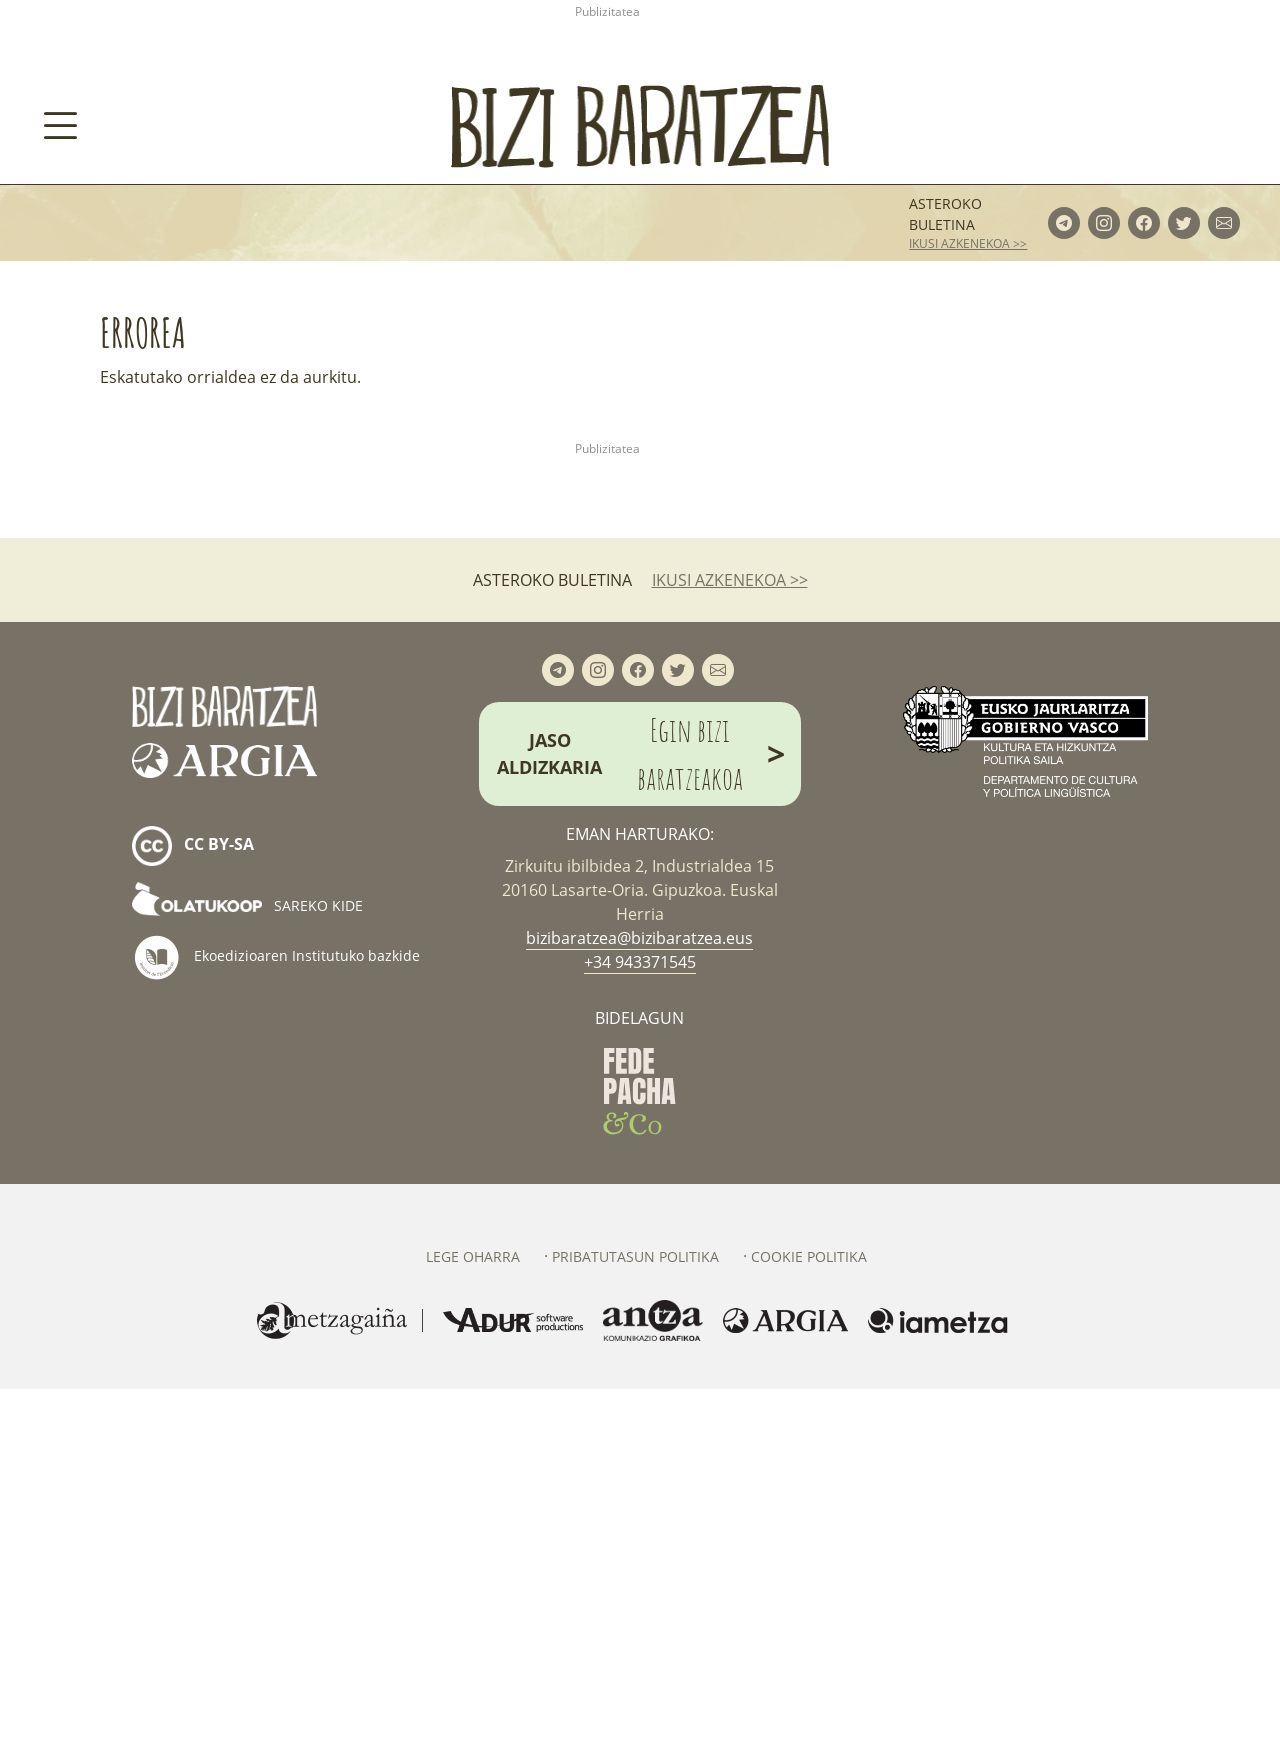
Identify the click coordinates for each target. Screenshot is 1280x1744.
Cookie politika (809, 1611)
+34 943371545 (640, 1317)
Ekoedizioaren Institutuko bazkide (276, 1313)
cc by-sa (193, 1202)
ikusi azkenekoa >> (968, 456)
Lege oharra (473, 1611)
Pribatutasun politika (635, 1611)
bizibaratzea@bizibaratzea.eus (639, 1293)
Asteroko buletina (945, 427)
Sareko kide (247, 1260)
